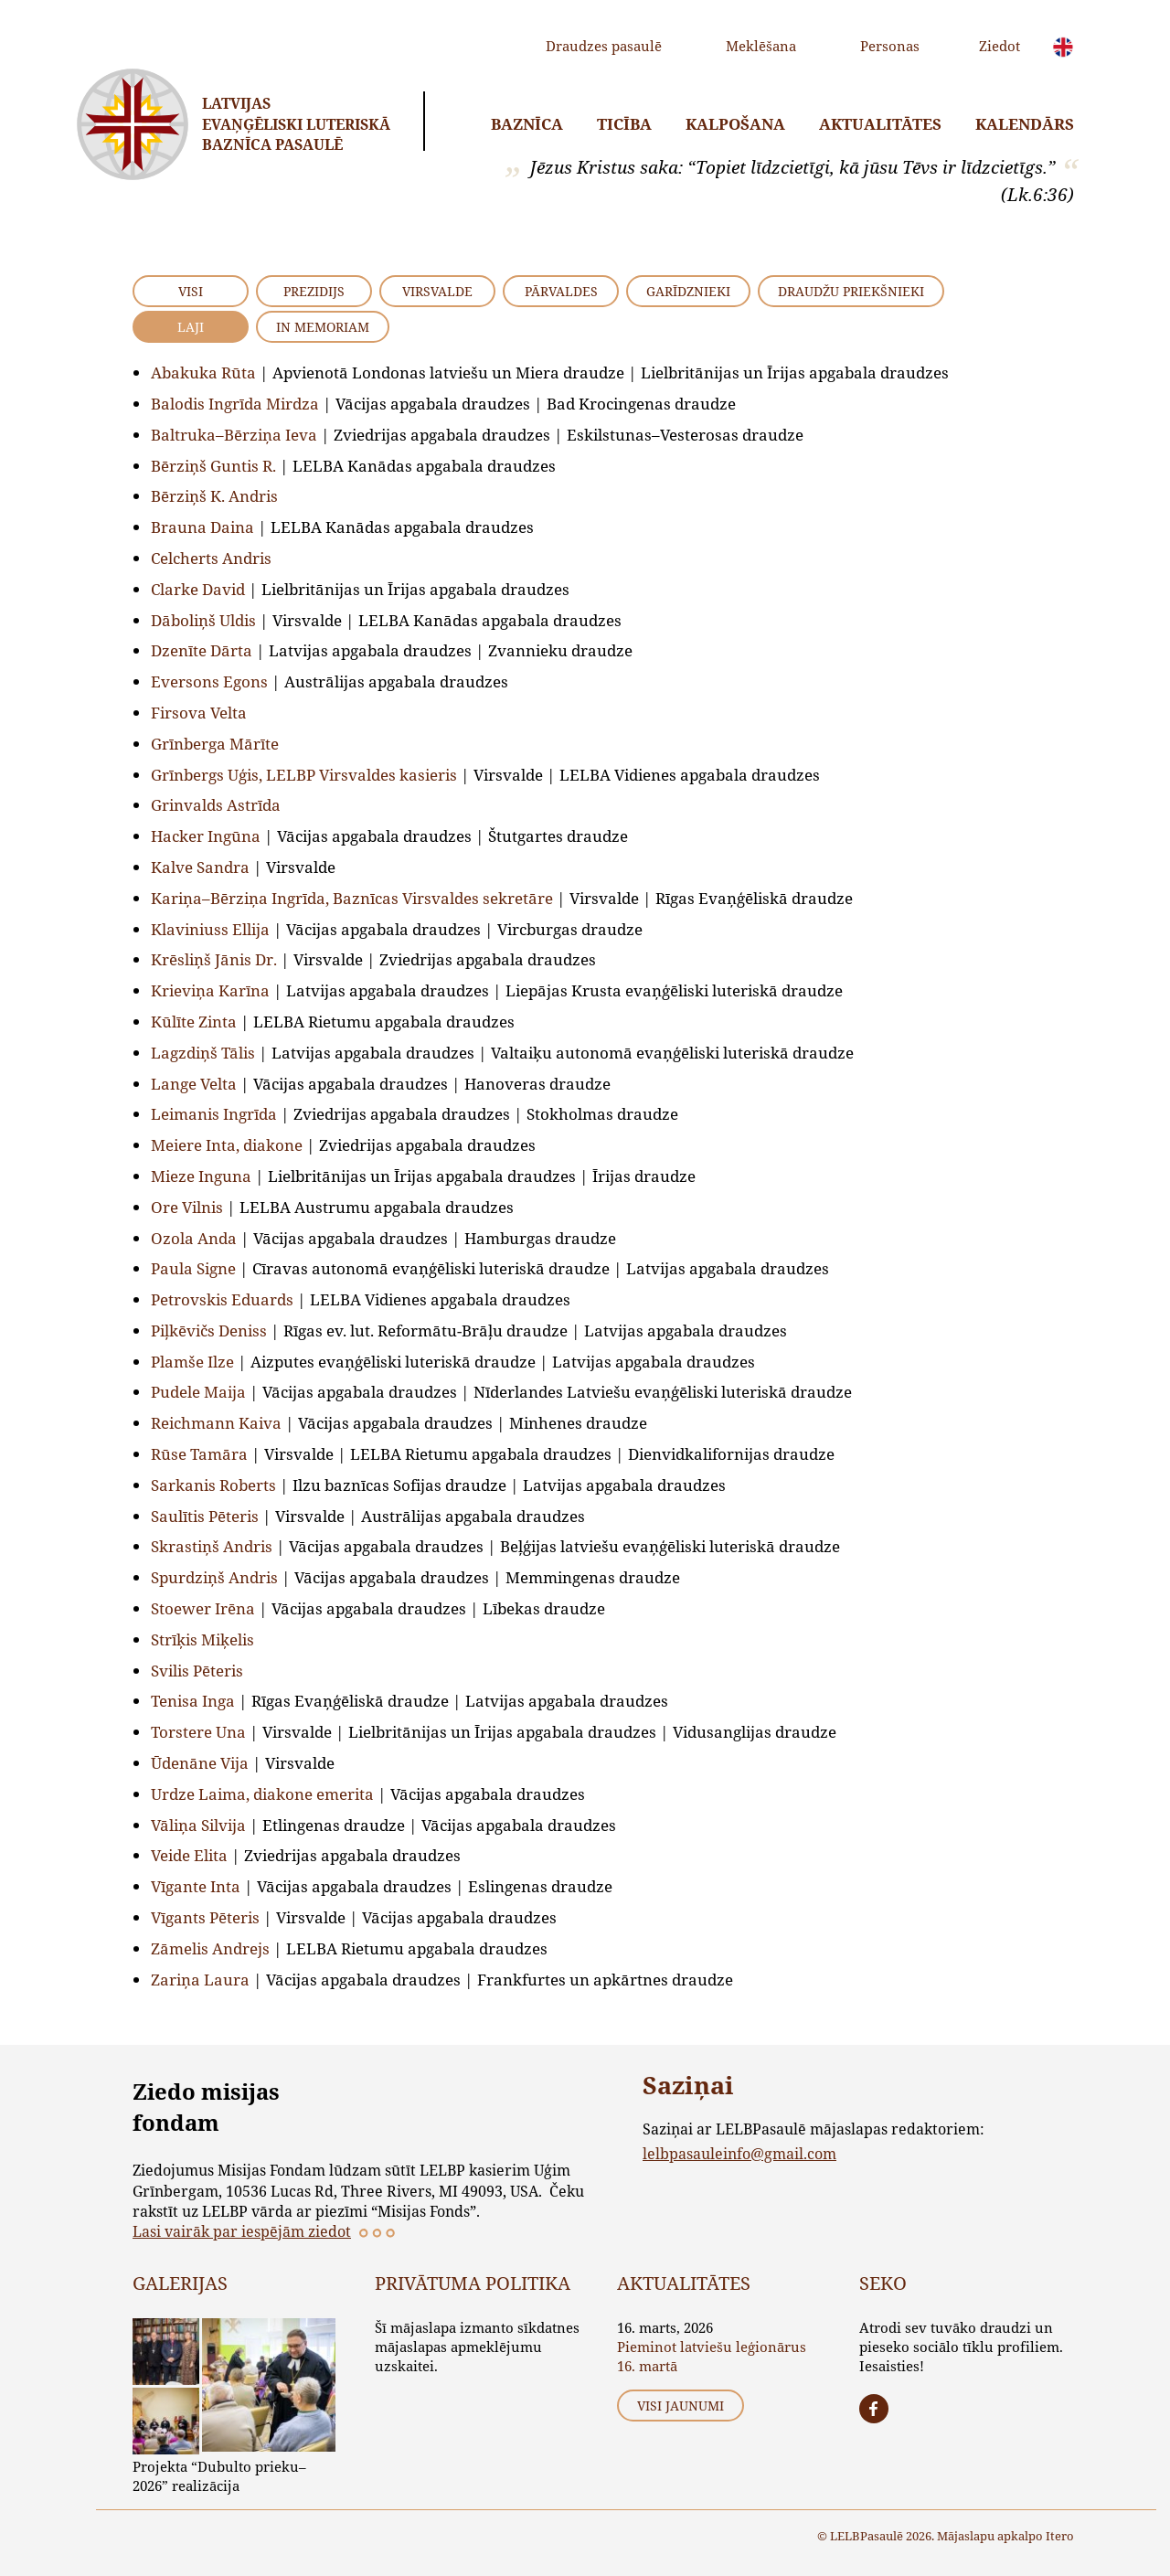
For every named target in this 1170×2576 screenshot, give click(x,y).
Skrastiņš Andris (211, 1546)
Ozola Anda (194, 1238)
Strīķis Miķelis (202, 1639)
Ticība (624, 123)
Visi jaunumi (680, 2405)
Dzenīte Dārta (201, 650)
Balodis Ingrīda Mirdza (235, 403)
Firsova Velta (199, 712)
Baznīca (527, 123)
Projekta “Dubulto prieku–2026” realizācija (219, 2476)
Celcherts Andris (211, 558)
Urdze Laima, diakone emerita (262, 1793)
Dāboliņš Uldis (203, 620)
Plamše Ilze (192, 1361)
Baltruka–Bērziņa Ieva (234, 434)
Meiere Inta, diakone (227, 1144)
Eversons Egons (209, 681)
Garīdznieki (688, 291)
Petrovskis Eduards (222, 1299)
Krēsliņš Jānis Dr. (214, 959)
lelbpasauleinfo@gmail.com (739, 2153)
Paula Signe (193, 1268)
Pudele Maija (198, 1391)
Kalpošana (735, 123)
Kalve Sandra (200, 867)
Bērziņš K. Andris (214, 495)
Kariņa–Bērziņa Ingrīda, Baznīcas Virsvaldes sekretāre (352, 898)
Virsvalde (437, 291)
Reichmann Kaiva (216, 1422)
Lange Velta (194, 1083)
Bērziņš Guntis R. (213, 465)
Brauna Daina (202, 527)
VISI (190, 291)
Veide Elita (189, 1855)
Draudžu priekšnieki (851, 291)
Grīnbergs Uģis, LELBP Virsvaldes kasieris (304, 774)
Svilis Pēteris (197, 1670)
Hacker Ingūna (206, 835)
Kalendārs (1024, 123)
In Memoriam (322, 326)
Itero (1060, 2536)
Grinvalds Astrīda (216, 804)
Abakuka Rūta (203, 372)
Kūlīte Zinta (194, 1021)
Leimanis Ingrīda (214, 1113)
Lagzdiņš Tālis (203, 1052)
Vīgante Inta (195, 1886)
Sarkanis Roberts (213, 1485)
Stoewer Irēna (203, 1608)
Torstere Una (198, 1731)
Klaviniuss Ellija (210, 929)
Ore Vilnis (187, 1207)
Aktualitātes (880, 123)
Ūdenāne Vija (200, 1762)
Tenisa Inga (193, 1700)
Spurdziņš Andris (214, 1577)
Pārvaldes (561, 291)
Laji (190, 326)
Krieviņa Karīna (210, 990)
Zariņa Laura (200, 1979)
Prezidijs (314, 291)
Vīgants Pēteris (205, 1917)
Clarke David (198, 589)
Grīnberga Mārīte (215, 743)
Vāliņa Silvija (198, 1825)
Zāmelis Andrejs (210, 1948)
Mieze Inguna (201, 1176)
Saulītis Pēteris (205, 1516)
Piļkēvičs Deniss (209, 1330)
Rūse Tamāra (199, 1453)
